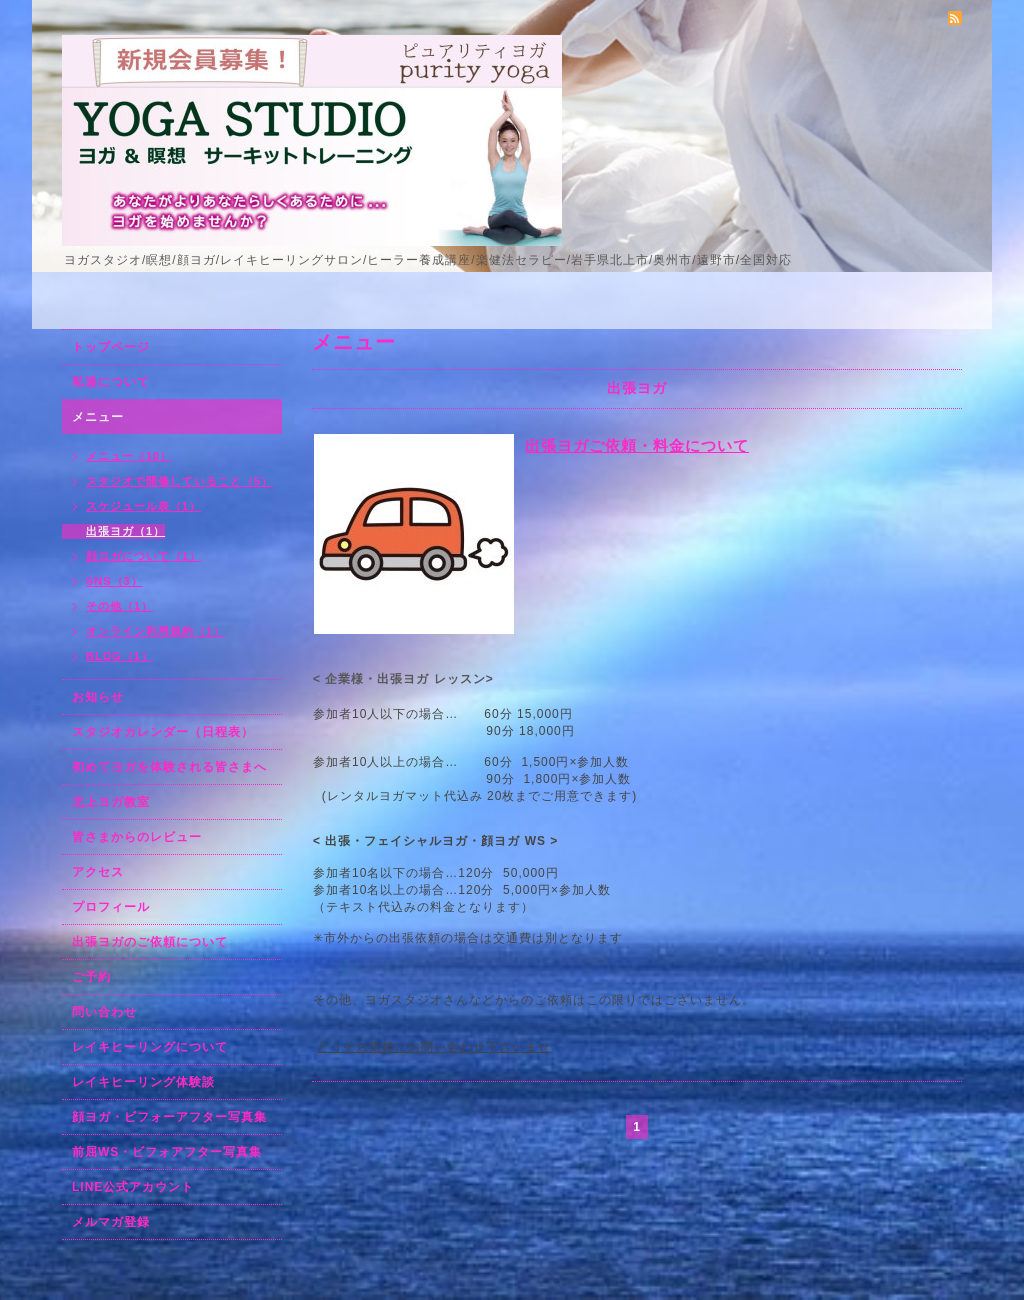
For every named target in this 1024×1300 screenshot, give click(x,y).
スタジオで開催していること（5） (179, 481)
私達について (111, 382)
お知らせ (98, 697)
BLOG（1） (119, 656)
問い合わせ (104, 1012)
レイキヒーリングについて (150, 1047)
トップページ (111, 347)
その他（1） (119, 606)
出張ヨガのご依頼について (150, 942)
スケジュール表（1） (143, 506)
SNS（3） (114, 581)
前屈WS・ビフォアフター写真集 (167, 1152)
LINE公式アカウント (133, 1187)
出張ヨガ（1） (125, 531)
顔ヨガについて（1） (143, 556)
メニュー (98, 417)
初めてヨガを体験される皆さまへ (169, 767)
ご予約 (91, 977)
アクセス (98, 872)
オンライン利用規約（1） (155, 631)
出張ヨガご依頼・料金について (637, 445)
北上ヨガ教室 (111, 802)
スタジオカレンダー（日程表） (163, 732)
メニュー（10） (129, 456)
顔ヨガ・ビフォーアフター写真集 (169, 1117)
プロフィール (111, 907)
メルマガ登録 (111, 1222)
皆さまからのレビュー (137, 837)
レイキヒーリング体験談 (143, 1082)
